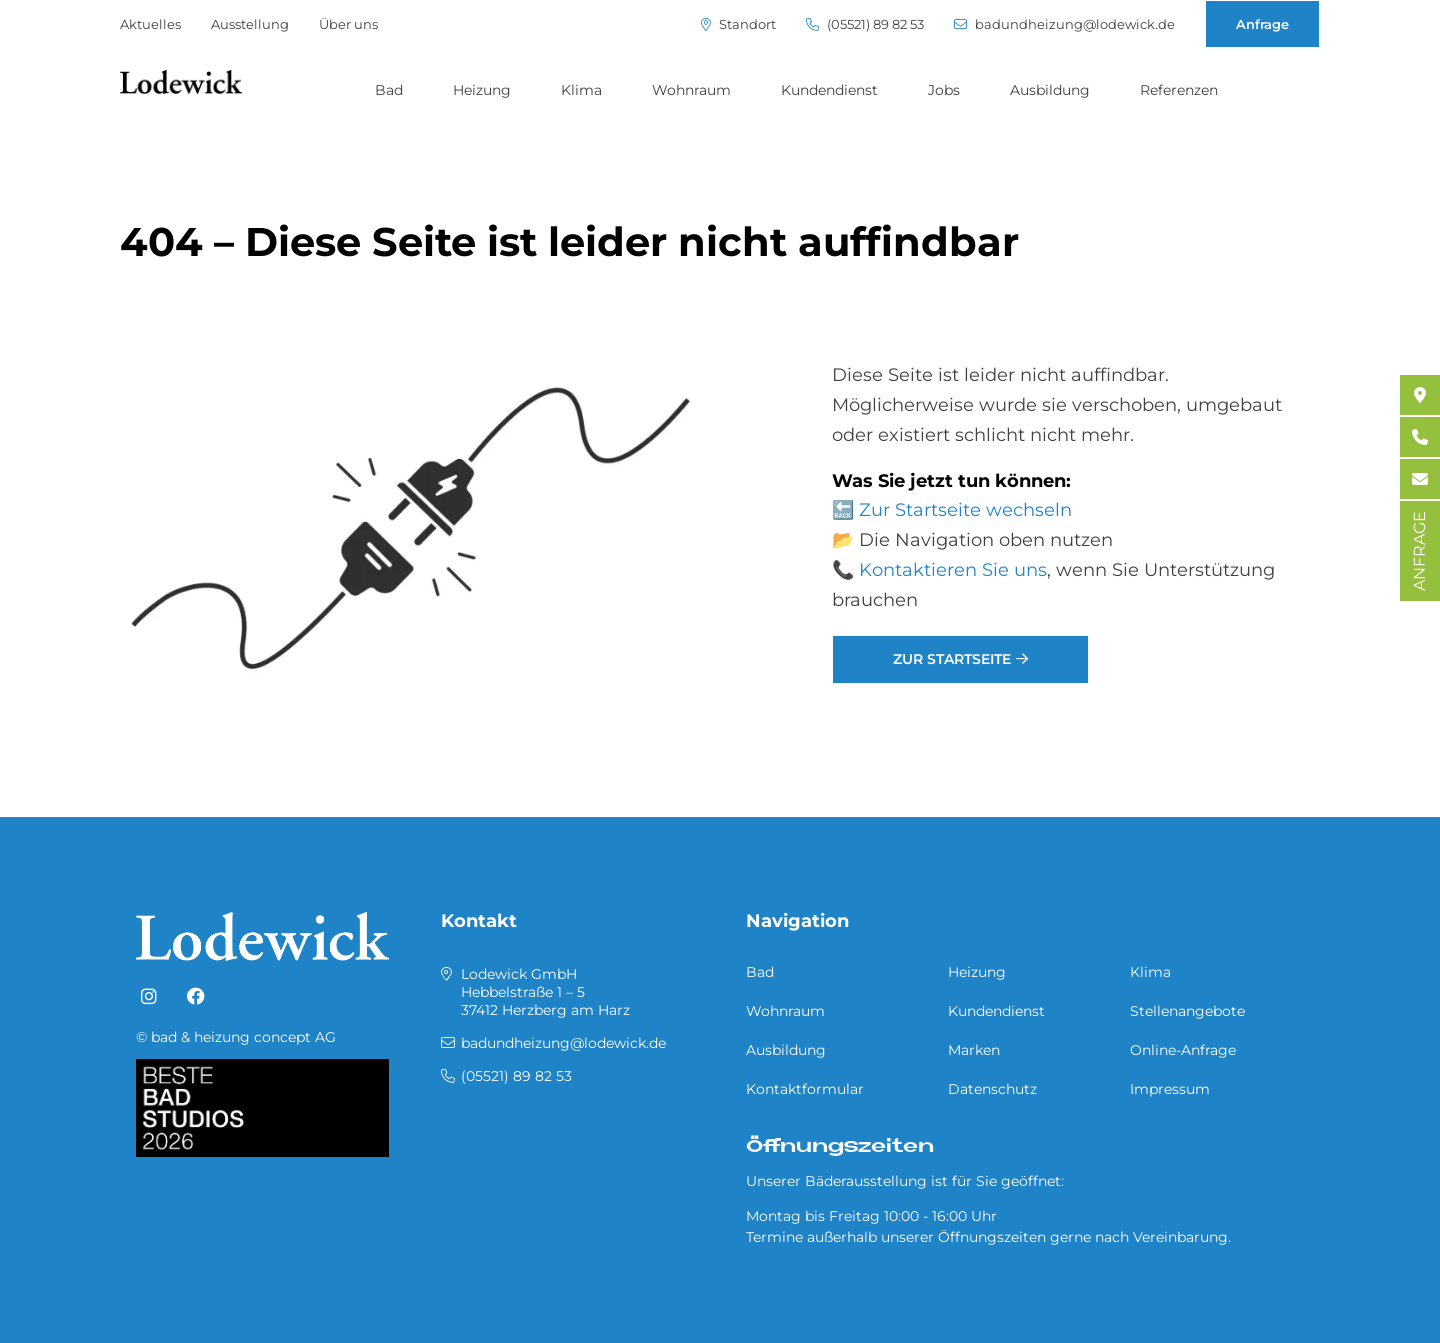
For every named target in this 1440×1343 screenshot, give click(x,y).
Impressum (1170, 1089)
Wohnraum (691, 90)
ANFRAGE (1419, 551)
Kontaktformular (805, 1089)
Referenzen (1179, 90)
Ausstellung (250, 24)
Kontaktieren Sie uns (953, 570)
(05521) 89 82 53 (865, 24)
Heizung (482, 90)
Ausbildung (1050, 90)
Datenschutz (992, 1089)
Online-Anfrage (1183, 1050)
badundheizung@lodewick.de (1064, 24)
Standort (738, 24)
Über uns (348, 24)
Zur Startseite (952, 659)
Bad (389, 90)
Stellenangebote (1187, 1011)
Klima (581, 90)
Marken (974, 1050)
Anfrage (1262, 24)
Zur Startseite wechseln (965, 510)
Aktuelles (150, 24)
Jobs (944, 90)
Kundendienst (829, 90)
